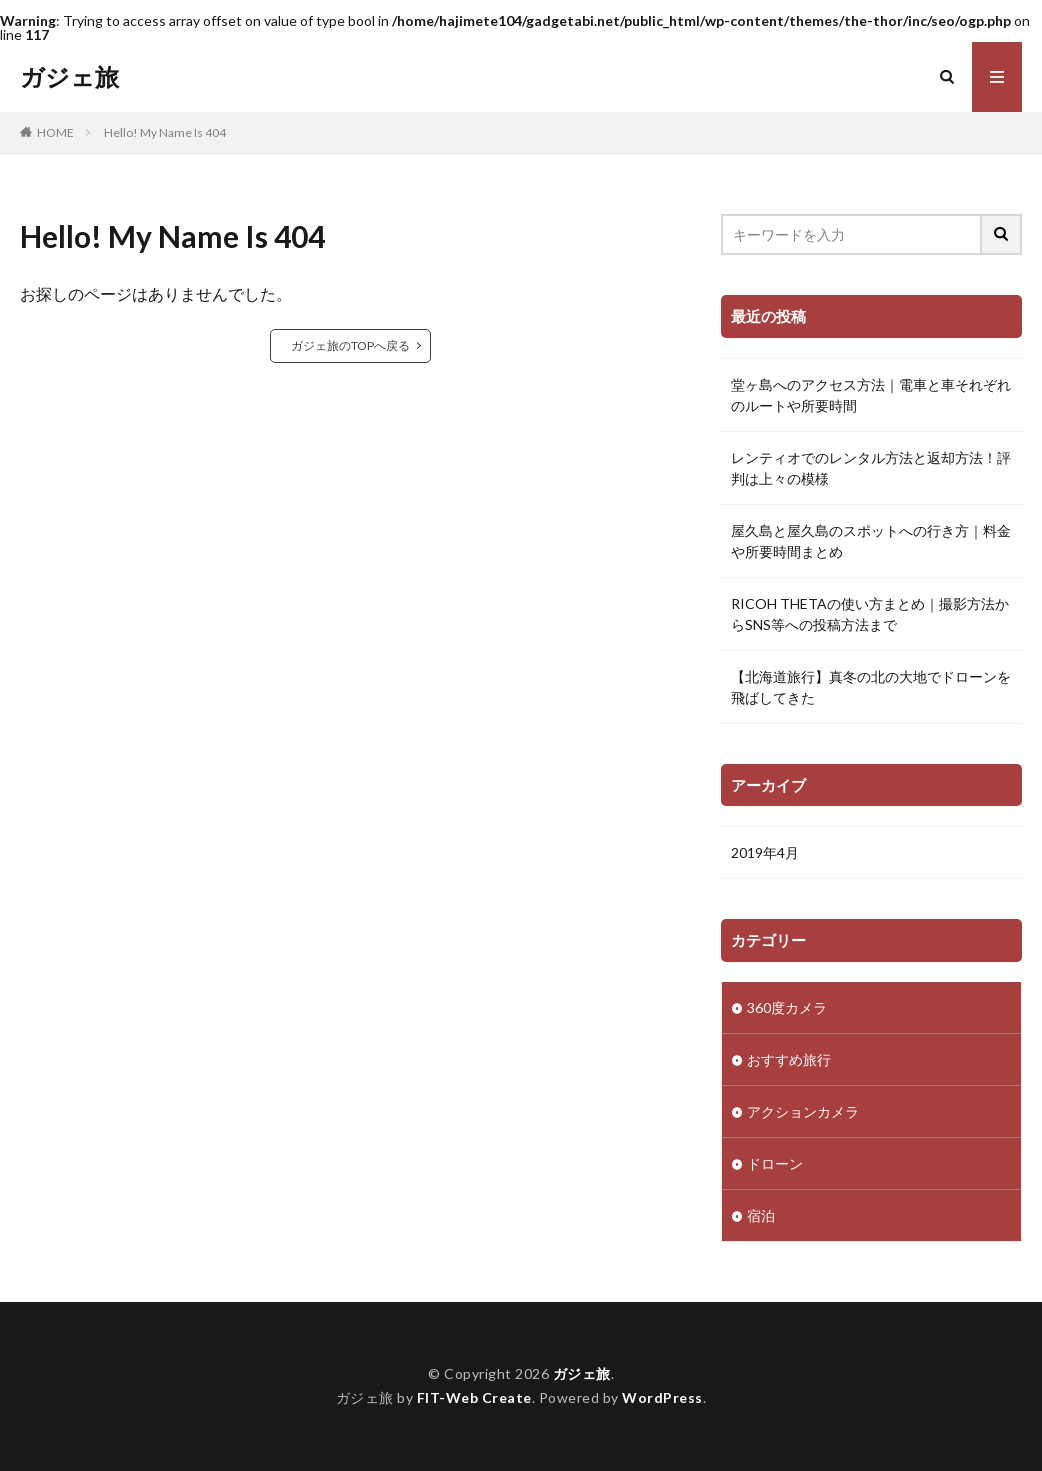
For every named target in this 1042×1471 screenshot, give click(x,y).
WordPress (662, 1397)
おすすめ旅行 (789, 1059)
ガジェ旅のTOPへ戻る (350, 345)
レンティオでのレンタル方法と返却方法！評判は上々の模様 (871, 468)
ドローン (775, 1163)
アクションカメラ (803, 1111)
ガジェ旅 (69, 77)
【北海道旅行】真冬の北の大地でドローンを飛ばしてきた (871, 687)
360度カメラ (787, 1007)
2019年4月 (765, 852)
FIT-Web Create (474, 1397)
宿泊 (761, 1215)
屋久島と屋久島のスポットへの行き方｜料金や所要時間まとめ (871, 541)
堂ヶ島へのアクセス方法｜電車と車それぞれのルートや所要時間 (871, 395)
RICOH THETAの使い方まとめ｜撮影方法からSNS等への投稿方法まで (870, 614)
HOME (55, 132)
